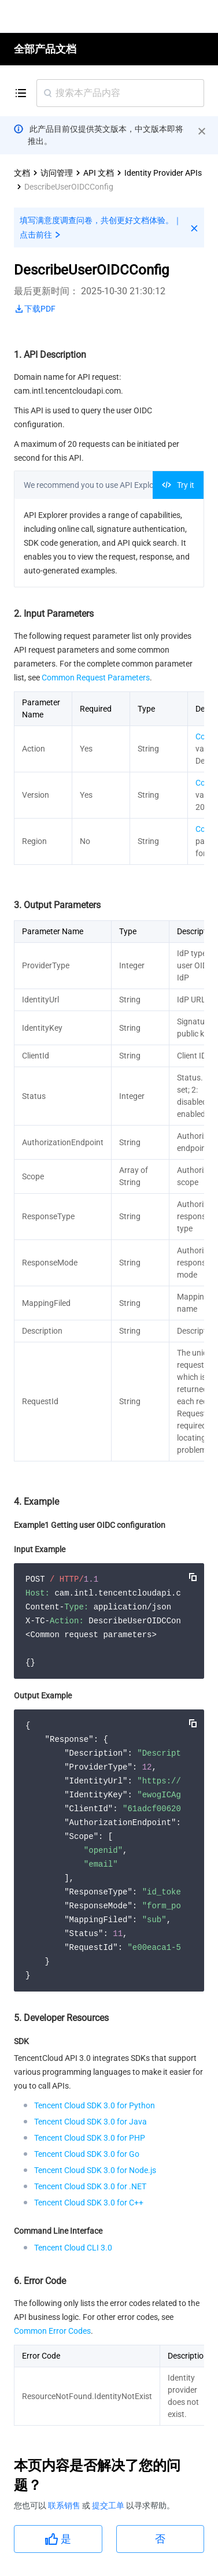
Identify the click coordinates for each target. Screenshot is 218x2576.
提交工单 (109, 2505)
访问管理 (56, 172)
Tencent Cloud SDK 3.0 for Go (86, 2154)
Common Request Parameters (96, 677)
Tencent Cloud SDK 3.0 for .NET (90, 2186)
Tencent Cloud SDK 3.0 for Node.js (95, 2170)
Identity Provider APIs (163, 172)
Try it (178, 485)
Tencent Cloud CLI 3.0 (73, 2247)
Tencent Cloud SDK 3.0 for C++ (88, 2202)
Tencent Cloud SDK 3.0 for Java (90, 2121)
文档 (22, 172)
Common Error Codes (52, 2331)
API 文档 (98, 172)
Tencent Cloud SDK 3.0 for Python (94, 2105)
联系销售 (65, 2505)
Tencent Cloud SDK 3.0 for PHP (89, 2137)
